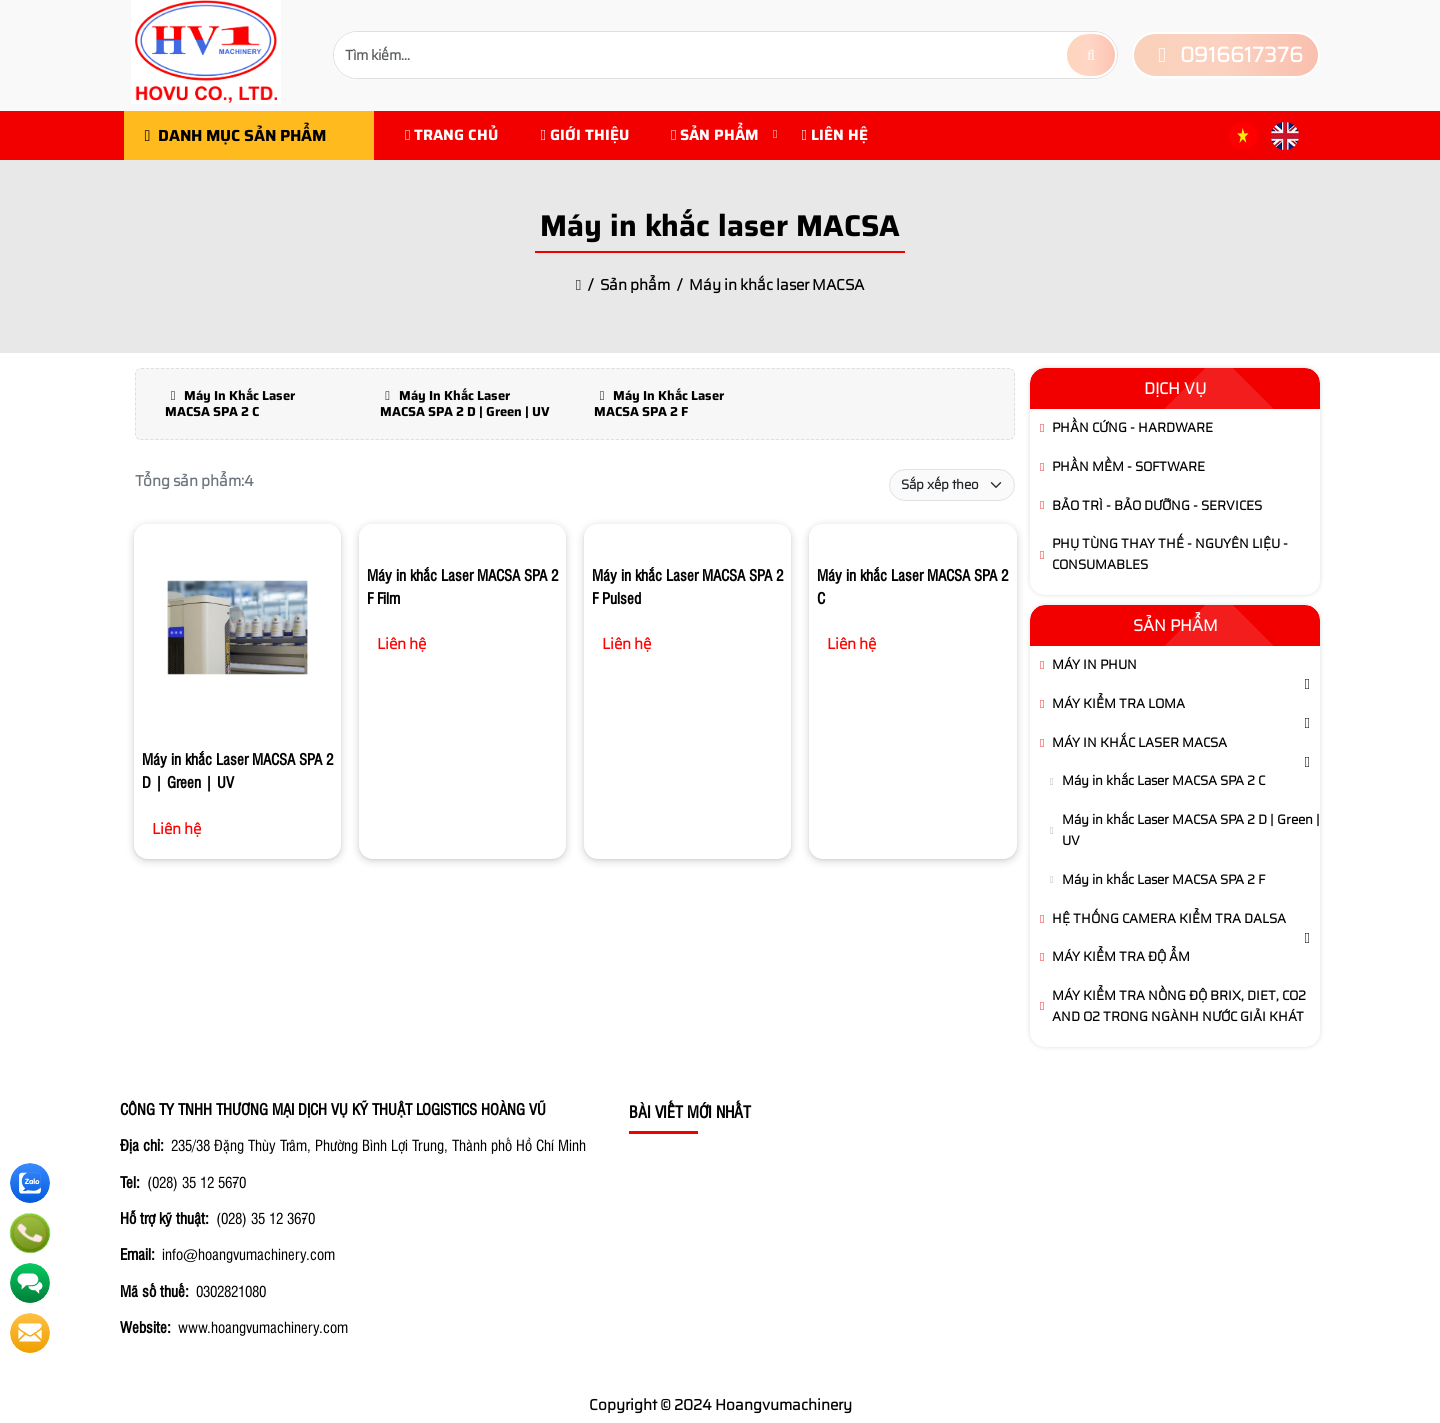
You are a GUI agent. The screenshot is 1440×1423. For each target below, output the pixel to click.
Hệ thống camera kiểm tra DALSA (1169, 918)
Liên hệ (834, 135)
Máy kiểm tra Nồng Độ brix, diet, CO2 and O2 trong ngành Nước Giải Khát (1179, 1006)
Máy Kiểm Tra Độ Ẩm (1121, 956)
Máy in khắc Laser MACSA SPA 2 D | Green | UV (1191, 830)
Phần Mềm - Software (1128, 466)
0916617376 (1226, 54)
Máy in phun (1094, 664)
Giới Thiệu (584, 135)
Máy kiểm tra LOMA (1118, 703)
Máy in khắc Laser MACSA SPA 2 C (1163, 780)
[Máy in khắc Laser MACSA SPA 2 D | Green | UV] (237, 631)
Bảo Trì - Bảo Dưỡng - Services (1157, 505)
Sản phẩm (715, 135)
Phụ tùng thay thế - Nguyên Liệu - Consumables (1170, 554)
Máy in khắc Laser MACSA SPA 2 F (1163, 879)
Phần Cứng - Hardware (1132, 427)
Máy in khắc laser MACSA (1139, 742)
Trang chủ (451, 135)
